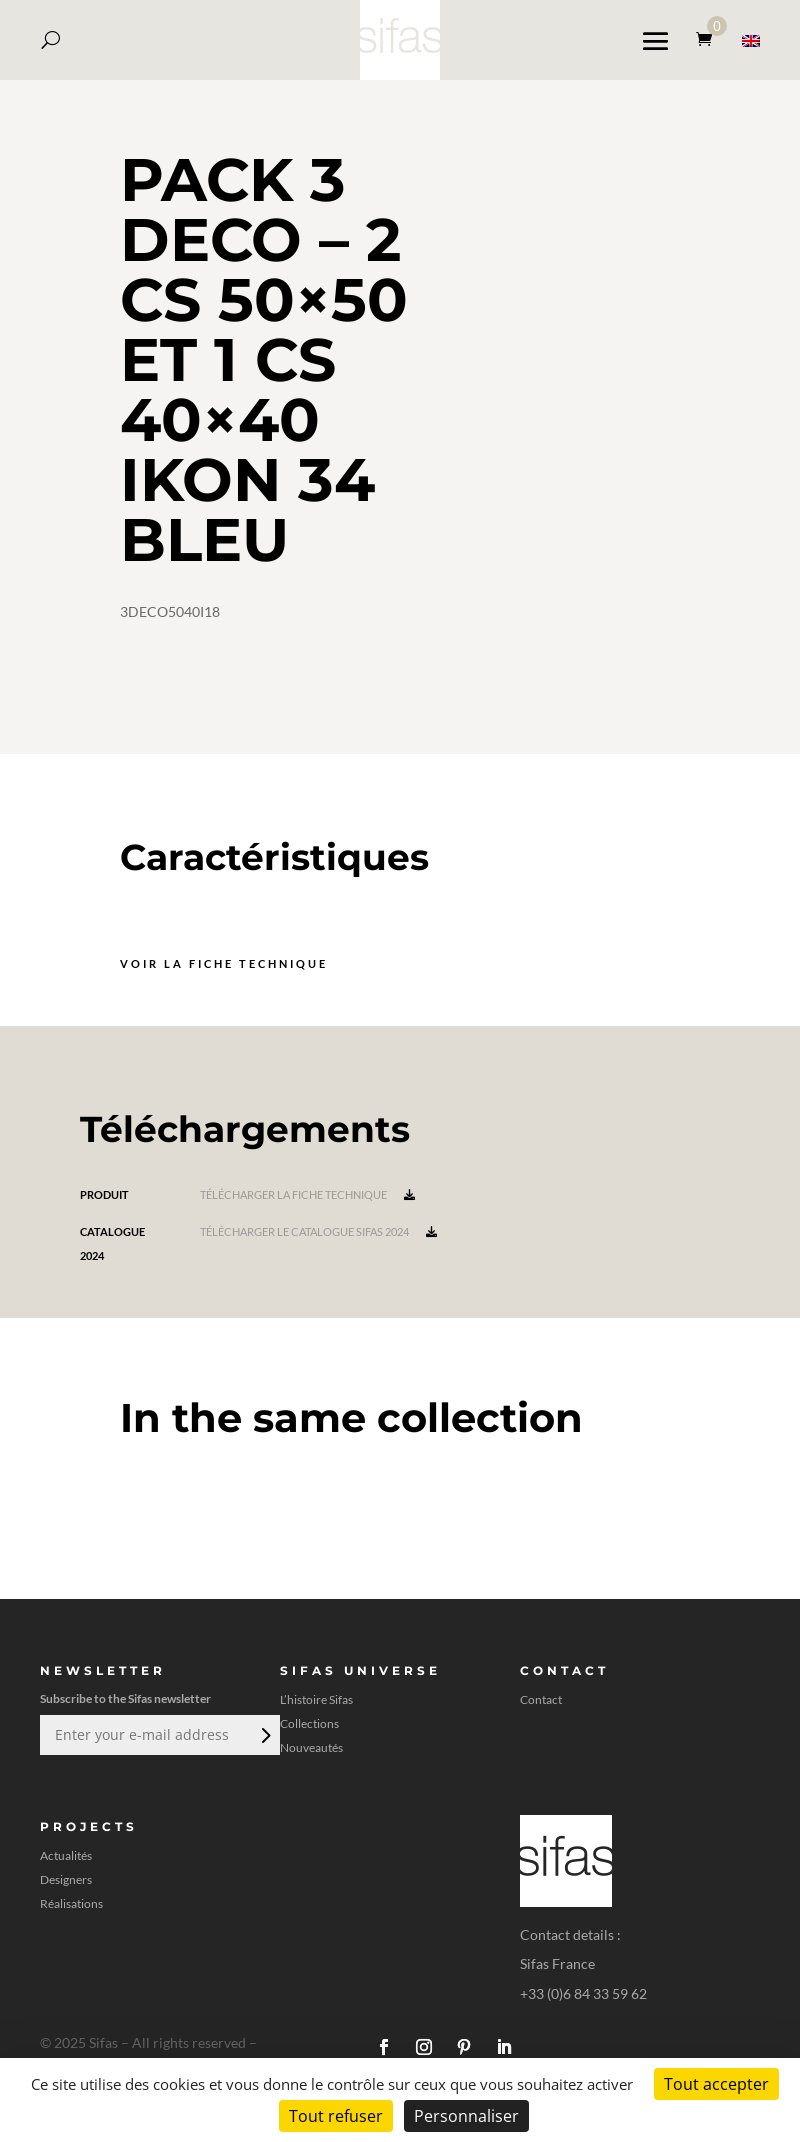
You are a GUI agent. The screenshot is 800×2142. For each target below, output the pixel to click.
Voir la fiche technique (224, 963)
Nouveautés (311, 1748)
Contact (541, 1700)
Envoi (264, 1735)
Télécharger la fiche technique (307, 1194)
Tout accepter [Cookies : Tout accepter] (716, 2084)
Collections (309, 1724)
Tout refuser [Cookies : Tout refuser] (336, 2116)
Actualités (66, 1856)
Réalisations (71, 1904)
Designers (66, 1880)
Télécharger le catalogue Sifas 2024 (318, 1231)
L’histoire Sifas (316, 1700)
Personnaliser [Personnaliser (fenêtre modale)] (466, 2116)
